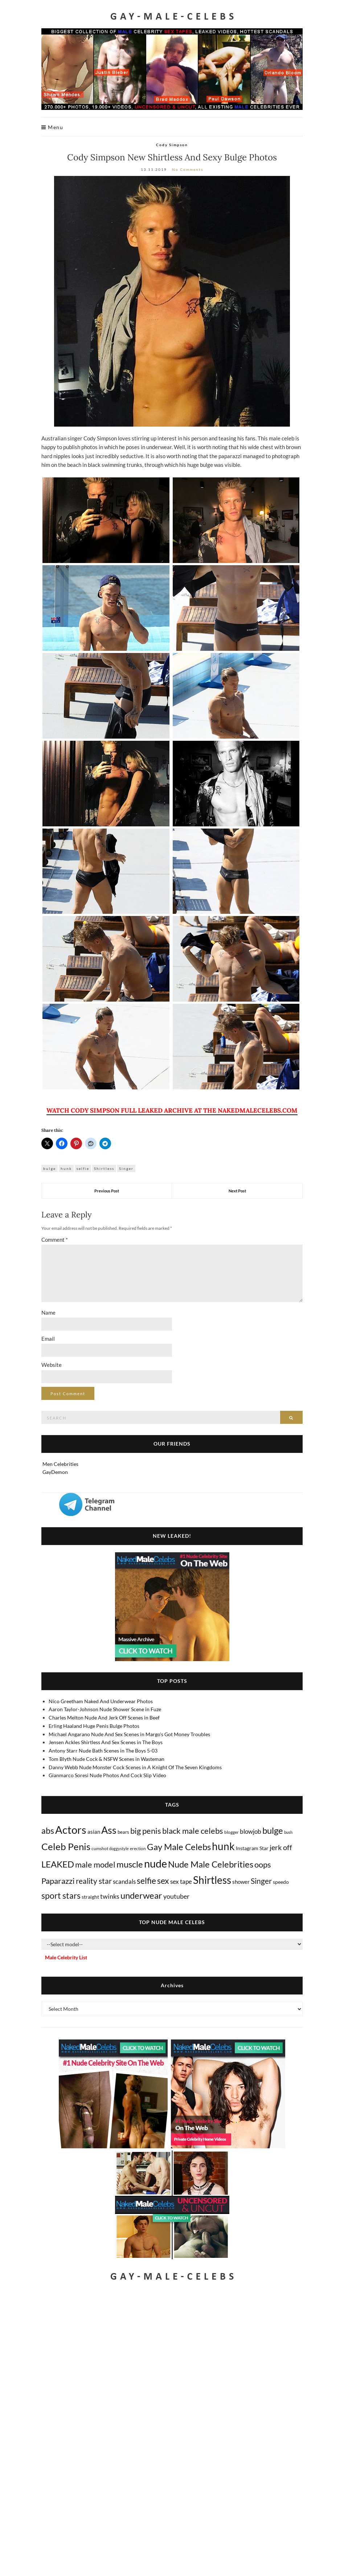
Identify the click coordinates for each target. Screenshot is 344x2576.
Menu (52, 127)
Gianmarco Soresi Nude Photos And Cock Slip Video (107, 1775)
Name (48, 1312)
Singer (126, 1168)
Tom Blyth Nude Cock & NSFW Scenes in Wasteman (106, 1759)
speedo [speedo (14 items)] (281, 1882)
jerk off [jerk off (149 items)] (281, 1847)
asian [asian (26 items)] (93, 1831)
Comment (54, 1239)
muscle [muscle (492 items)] (129, 1864)
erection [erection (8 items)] (138, 1848)
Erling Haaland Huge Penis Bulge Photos (94, 1726)
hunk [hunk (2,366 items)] (223, 1846)
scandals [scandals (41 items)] (124, 1881)
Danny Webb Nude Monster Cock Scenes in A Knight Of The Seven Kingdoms (135, 1767)
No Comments (187, 169)
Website (51, 1364)
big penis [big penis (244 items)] (145, 1831)
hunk (66, 1168)
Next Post (237, 1190)
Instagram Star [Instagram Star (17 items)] (252, 1848)
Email (48, 1338)
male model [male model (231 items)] (95, 1864)
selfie (83, 1168)
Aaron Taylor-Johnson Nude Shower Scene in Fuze (105, 1709)
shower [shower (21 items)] (241, 1881)
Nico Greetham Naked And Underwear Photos (101, 1701)
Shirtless (104, 1168)
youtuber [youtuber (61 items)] (176, 1896)
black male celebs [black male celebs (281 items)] (192, 1831)
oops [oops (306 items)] (262, 1864)
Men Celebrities (60, 1464)
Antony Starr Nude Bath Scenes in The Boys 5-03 (103, 1750)
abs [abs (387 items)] (47, 1830)
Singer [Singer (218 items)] (261, 1881)
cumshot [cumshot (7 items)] (99, 1848)
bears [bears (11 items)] (123, 1832)
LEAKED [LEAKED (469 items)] (57, 1864)
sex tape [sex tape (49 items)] (181, 1881)
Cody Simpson (172, 145)
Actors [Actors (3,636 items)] (70, 1829)
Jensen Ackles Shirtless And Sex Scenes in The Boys (106, 1742)
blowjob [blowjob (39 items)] (250, 1831)
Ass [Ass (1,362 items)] (108, 1830)
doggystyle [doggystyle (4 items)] (119, 1848)
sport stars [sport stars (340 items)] (61, 1896)
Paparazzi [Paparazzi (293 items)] (58, 1881)
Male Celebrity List (66, 1957)
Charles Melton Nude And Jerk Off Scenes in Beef (104, 1717)
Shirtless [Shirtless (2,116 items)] (212, 1880)
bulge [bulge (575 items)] (272, 1830)
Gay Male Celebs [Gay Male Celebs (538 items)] (179, 1846)
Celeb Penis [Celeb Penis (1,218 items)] (65, 1846)
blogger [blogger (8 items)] (231, 1832)
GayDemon (55, 1472)
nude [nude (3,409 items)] (155, 1863)
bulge (49, 1168)
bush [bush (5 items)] (288, 1832)
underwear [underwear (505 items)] (141, 1895)
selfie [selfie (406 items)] (146, 1880)
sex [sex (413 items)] (163, 1880)
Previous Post (106, 1190)
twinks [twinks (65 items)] (109, 1896)
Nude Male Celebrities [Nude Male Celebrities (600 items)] (210, 1864)
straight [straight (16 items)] (90, 1897)
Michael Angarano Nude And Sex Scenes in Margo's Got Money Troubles (129, 1734)
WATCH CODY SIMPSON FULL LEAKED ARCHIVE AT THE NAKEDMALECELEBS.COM (172, 1110)
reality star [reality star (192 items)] (94, 1880)
